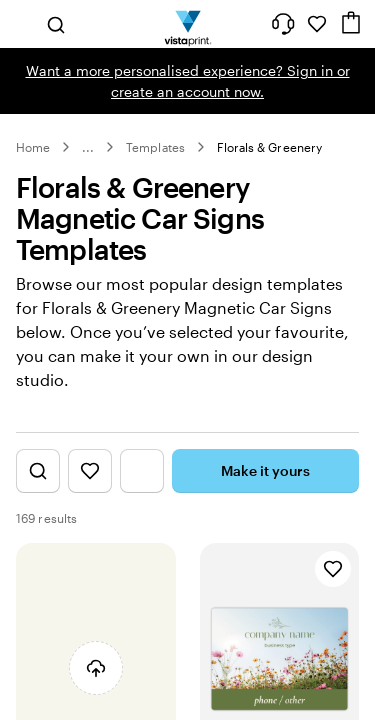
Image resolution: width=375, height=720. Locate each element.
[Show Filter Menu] (142, 471)
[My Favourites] (317, 24)
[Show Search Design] (38, 471)
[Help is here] (283, 24)
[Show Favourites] (90, 471)
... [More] (88, 147)
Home (33, 147)
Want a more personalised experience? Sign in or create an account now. (188, 81)
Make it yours (265, 470)
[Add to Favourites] (333, 569)
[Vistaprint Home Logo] (187, 24)
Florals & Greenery (269, 147)
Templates (155, 147)
